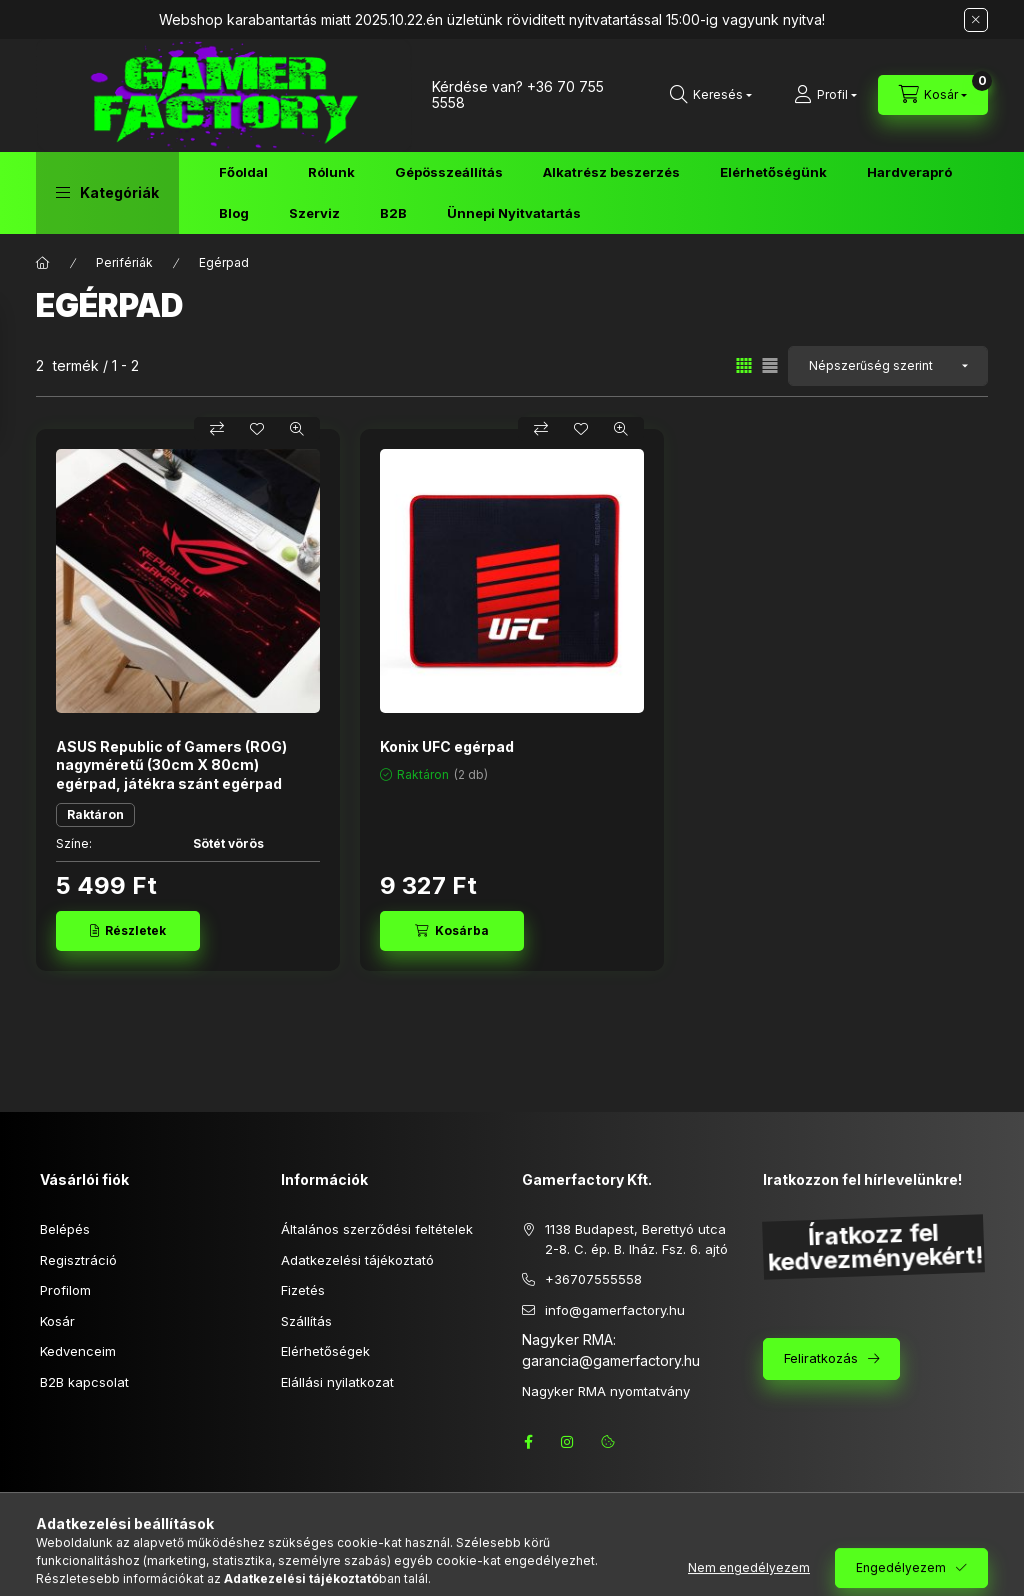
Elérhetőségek (325, 1351)
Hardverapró (909, 172)
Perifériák (124, 262)
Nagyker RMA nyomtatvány (606, 1391)
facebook (528, 1442)
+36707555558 (593, 1279)
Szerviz (314, 213)
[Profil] (825, 95)
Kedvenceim (78, 1351)
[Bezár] (976, 20)
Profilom (65, 1290)
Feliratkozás (821, 1358)
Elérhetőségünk (773, 172)
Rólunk (331, 172)
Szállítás (306, 1321)
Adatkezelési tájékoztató (357, 1260)
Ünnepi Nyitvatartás (514, 213)
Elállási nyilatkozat (337, 1382)
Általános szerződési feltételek (377, 1229)
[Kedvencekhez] (257, 429)
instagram (568, 1442)
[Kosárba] (452, 931)
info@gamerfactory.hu (615, 1310)
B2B (393, 213)
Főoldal (243, 172)
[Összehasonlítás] (217, 429)
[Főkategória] (43, 263)
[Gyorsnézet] (297, 429)
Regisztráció (78, 1260)
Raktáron (95, 814)
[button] (107, 193)
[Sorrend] (888, 366)
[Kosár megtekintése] (933, 95)
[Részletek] (128, 931)
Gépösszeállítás (449, 172)
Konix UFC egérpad (447, 746)
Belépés (65, 1229)
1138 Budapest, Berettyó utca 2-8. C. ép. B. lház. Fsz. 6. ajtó (636, 1239)
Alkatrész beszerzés (611, 172)
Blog (234, 213)
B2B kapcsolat (84, 1382)
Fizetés (303, 1290)
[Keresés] (711, 95)
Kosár (57, 1321)
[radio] (770, 365)
